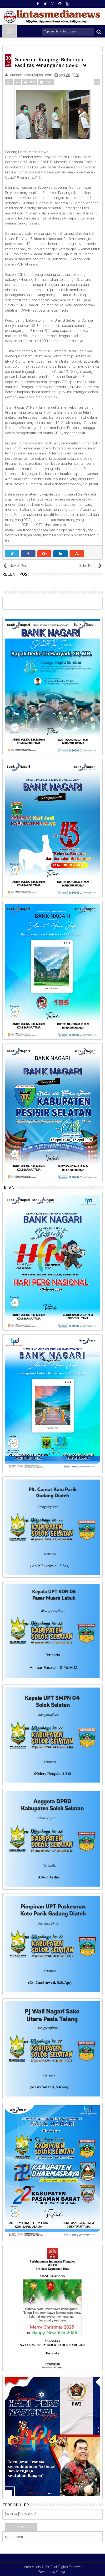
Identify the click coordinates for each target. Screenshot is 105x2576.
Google (61, 2572)
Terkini (20, 2527)
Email (46, 82)
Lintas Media (31, 2567)
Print (29, 82)
